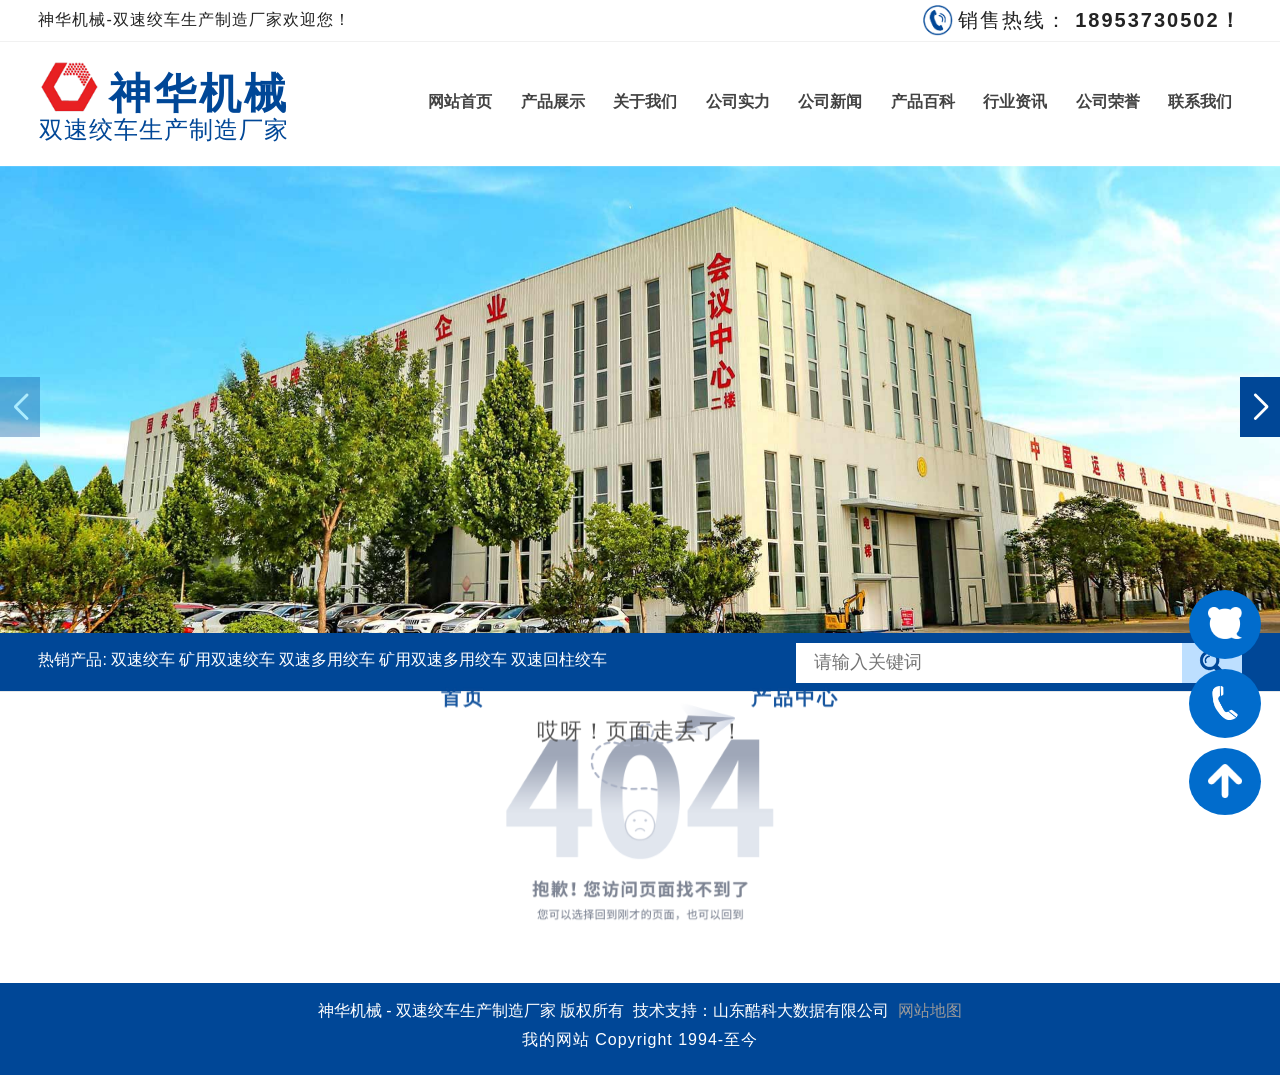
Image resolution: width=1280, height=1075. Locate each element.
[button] (1260, 407)
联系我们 (1200, 101)
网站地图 (930, 1010)
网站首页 (460, 101)
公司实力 (738, 101)
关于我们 (645, 101)
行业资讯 (1015, 101)
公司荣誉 (1108, 101)
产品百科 (923, 101)
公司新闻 (830, 101)
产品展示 (553, 101)
